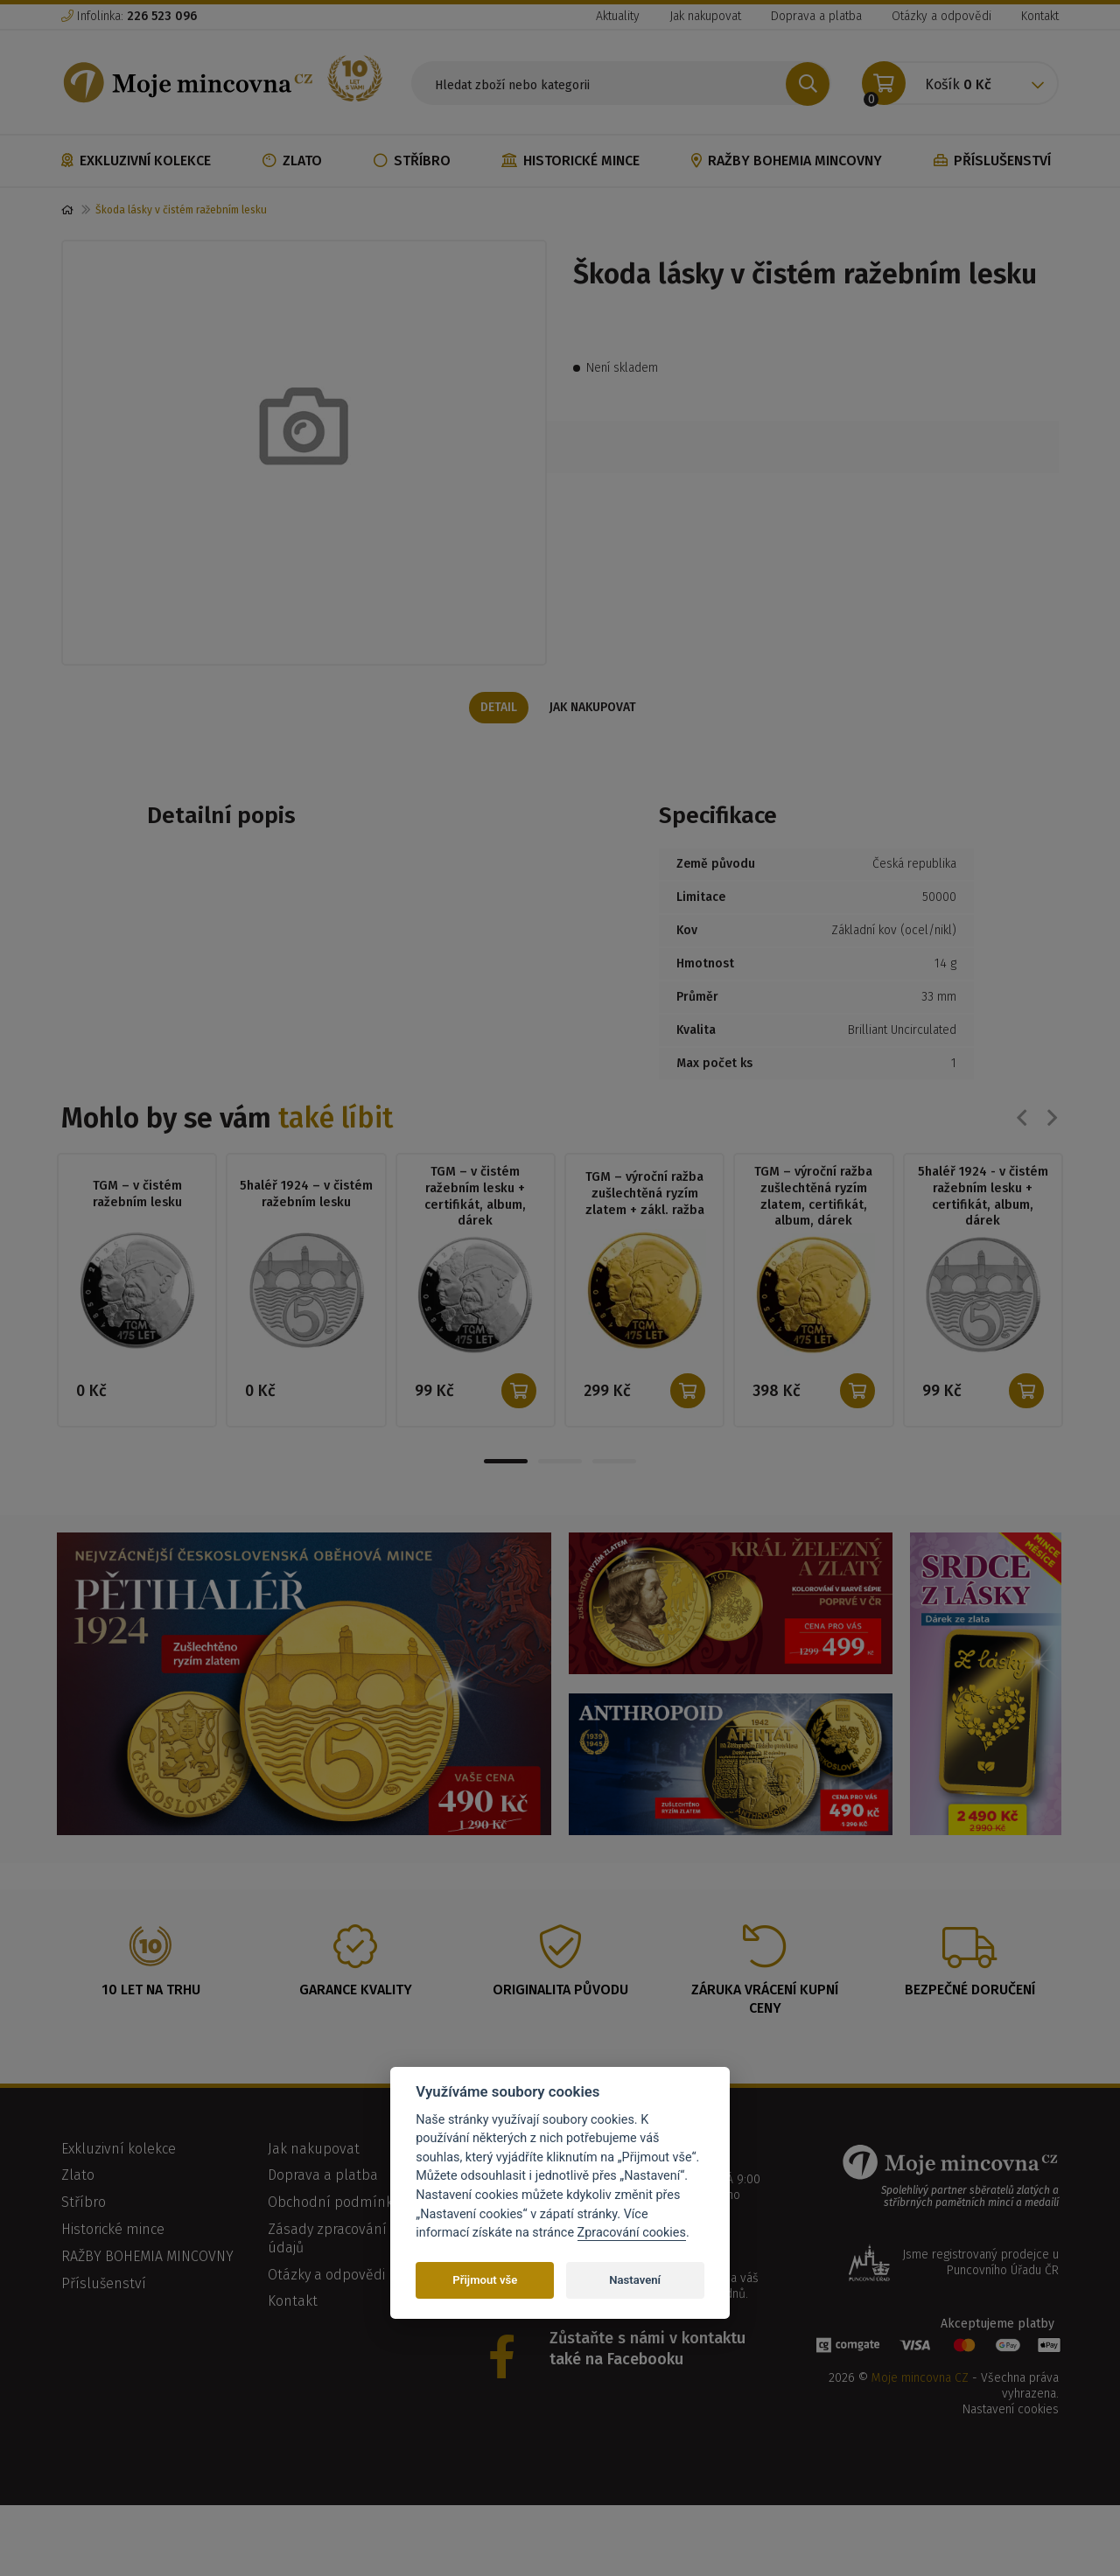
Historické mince (570, 160)
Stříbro (412, 160)
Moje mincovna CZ (920, 2381)
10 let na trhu (151, 1993)
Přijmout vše (484, 2279)
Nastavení (635, 2279)
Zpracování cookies (632, 2232)
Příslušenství (992, 160)
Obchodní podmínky (333, 2206)
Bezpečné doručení (970, 1993)
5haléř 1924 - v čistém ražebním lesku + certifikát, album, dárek (982, 1198)
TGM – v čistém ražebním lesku (137, 1194)
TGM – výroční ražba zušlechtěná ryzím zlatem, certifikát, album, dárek (813, 1198)
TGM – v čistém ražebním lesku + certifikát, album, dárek (476, 1198)
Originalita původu (560, 1993)
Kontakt (1040, 16)
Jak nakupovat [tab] (595, 708)
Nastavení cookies (1010, 2413)
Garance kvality (355, 1993)
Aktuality (618, 16)
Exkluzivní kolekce (136, 160)
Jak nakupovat (705, 16)
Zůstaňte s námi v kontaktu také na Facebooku (648, 2351)
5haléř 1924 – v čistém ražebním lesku (306, 1194)
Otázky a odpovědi (941, 16)
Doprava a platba (816, 16)
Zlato (292, 160)
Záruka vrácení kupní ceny (764, 2002)
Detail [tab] (497, 708)
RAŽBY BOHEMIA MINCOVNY (786, 160)
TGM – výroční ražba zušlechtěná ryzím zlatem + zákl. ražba (644, 1194)
